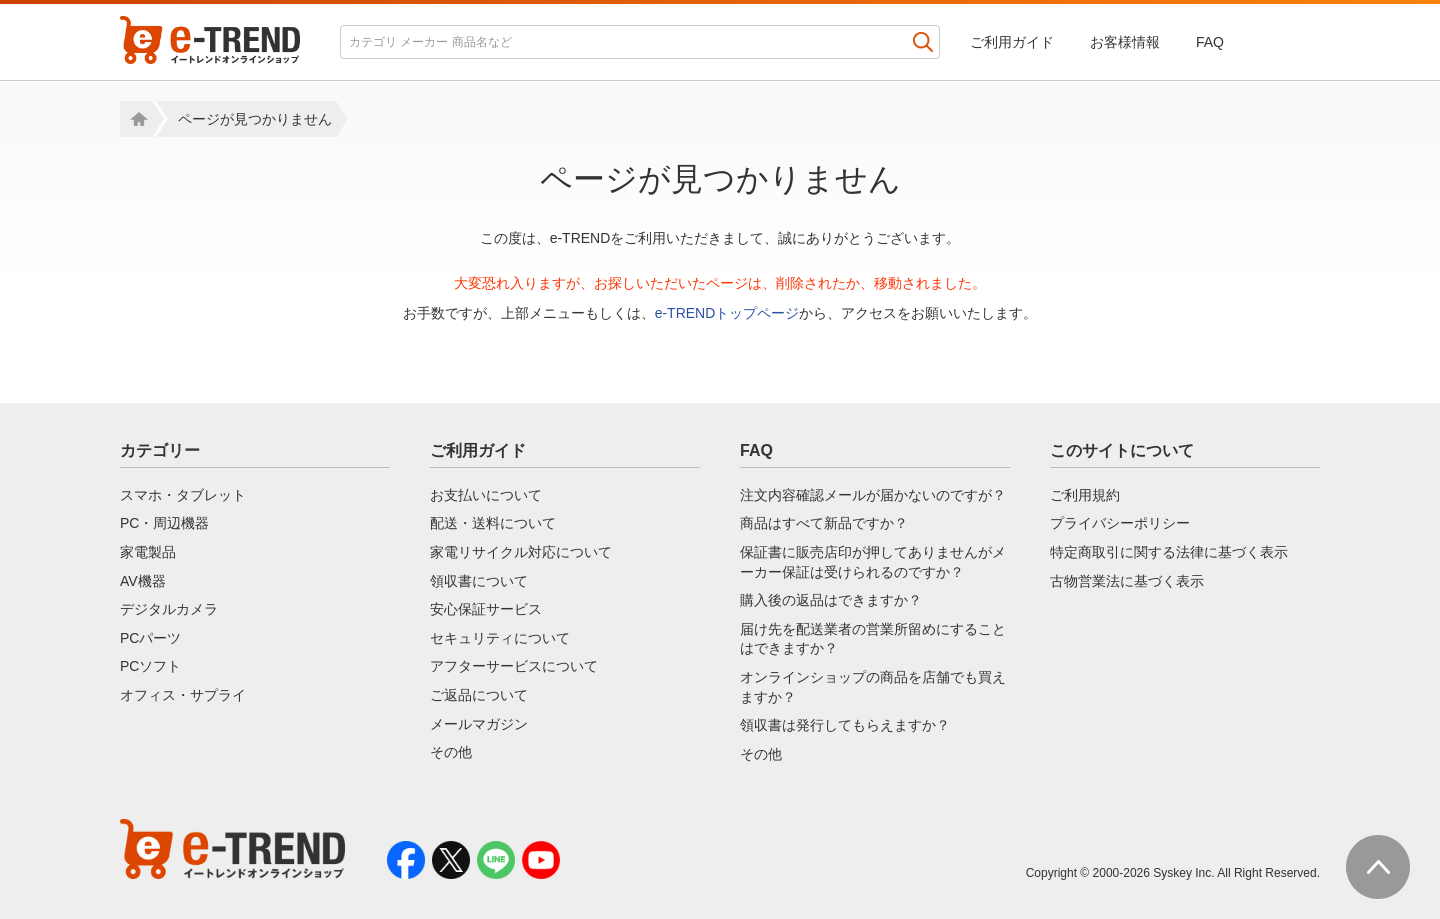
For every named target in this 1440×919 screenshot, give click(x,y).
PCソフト (150, 666)
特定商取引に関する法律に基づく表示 (1169, 552)
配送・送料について (493, 523)
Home (136, 119)
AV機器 (143, 581)
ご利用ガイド (1012, 42)
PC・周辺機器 (164, 523)
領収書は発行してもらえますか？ (845, 725)
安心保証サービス (486, 609)
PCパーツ (150, 638)
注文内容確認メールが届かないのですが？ (873, 495)
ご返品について (479, 695)
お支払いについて (486, 495)
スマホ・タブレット (183, 495)
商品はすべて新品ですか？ (824, 523)
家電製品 (148, 552)
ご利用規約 (1085, 495)
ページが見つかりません (255, 119)
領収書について (479, 581)
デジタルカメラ (169, 609)
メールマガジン (479, 724)
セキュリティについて (500, 638)
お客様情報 (1125, 42)
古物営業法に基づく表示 (1127, 581)
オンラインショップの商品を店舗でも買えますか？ (873, 687)
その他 (451, 752)
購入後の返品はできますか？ (831, 600)
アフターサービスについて (514, 666)
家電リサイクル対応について (521, 552)
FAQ (1210, 42)
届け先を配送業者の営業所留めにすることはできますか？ (873, 639)
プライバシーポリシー (1120, 523)
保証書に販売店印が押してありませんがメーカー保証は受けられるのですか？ (873, 562)
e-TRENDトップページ (727, 313)
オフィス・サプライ (183, 695)
